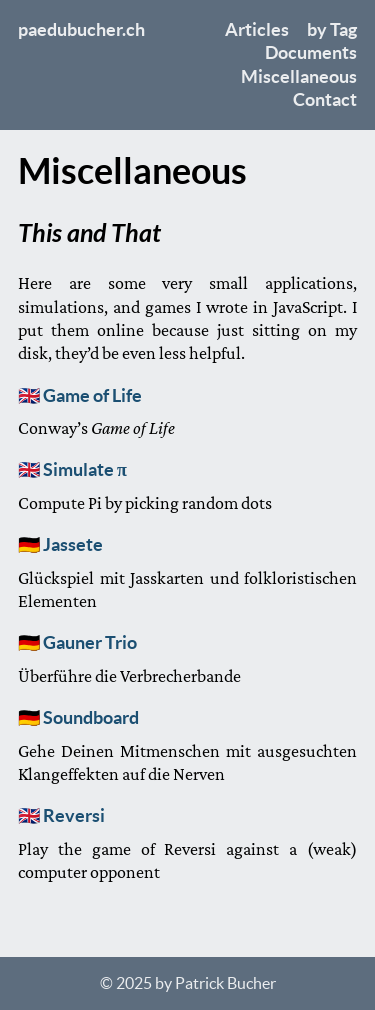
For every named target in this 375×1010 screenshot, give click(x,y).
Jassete (73, 544)
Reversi (74, 815)
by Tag (332, 29)
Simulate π (85, 469)
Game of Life (92, 395)
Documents (311, 52)
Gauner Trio (90, 642)
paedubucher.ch (81, 29)
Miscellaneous (299, 76)
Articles (257, 29)
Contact (325, 99)
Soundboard (91, 717)
